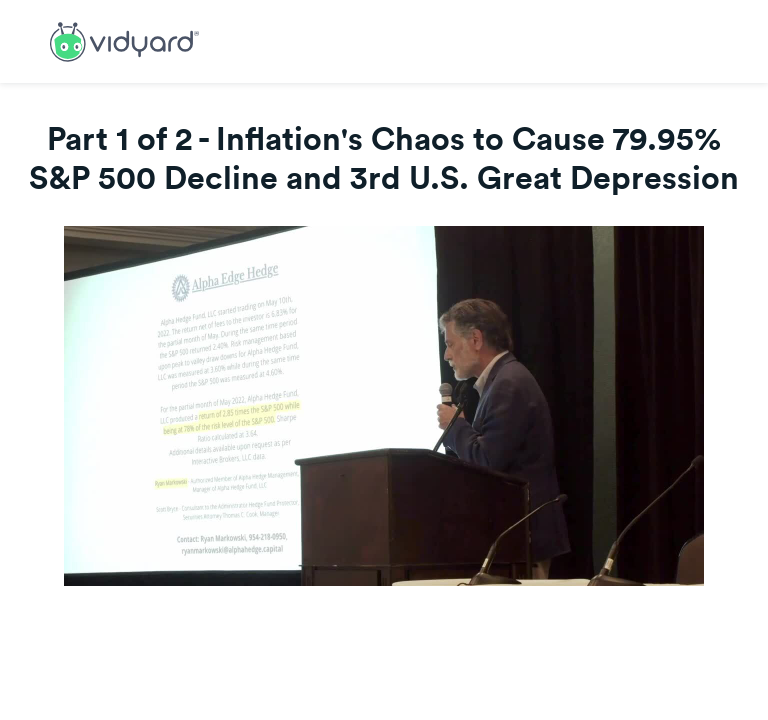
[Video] (384, 406)
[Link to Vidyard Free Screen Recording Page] (124, 40)
